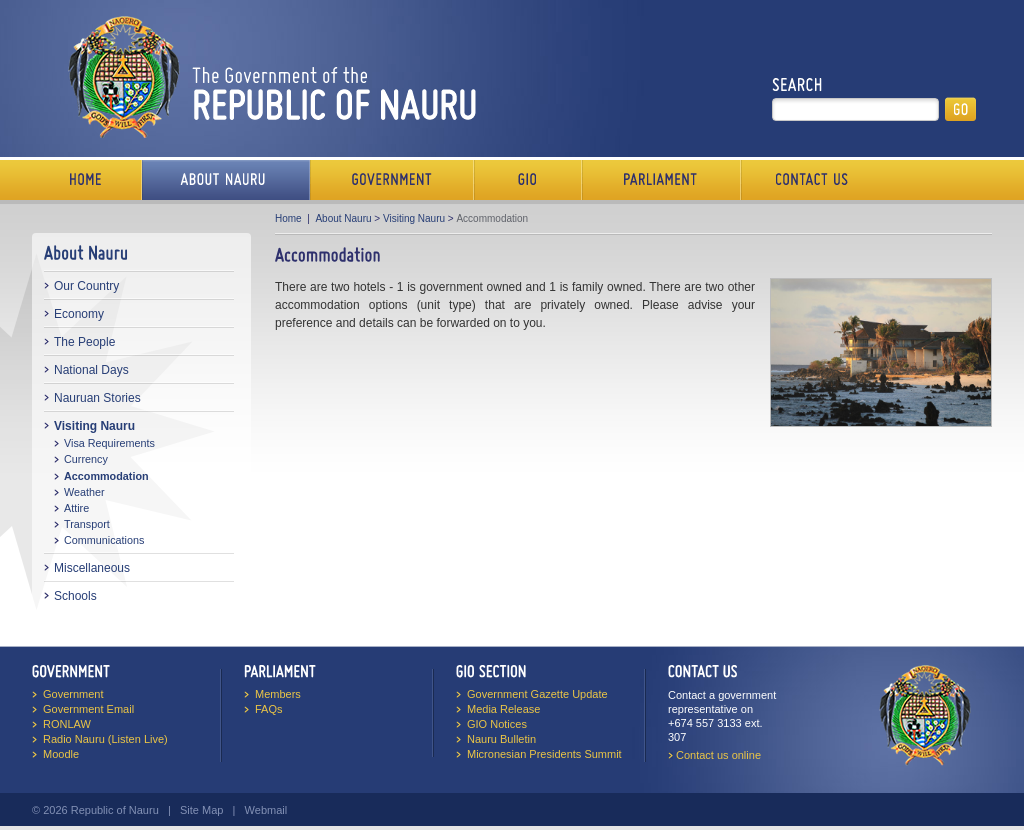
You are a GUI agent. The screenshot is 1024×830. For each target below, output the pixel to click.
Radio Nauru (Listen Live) (105, 739)
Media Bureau (528, 180)
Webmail (266, 810)
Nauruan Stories (97, 398)
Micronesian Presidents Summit (544, 754)
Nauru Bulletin (501, 739)
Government (392, 180)
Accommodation (106, 476)
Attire (76, 508)
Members (278, 694)
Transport (87, 524)
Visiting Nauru (94, 426)
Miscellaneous (92, 568)
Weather (84, 492)
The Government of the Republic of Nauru (268, 76)
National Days (91, 370)
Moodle (61, 754)
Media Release (503, 709)
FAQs (269, 709)
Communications (104, 540)
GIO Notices (497, 724)
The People (84, 342)
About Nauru (343, 218)
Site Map (201, 810)
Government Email (88, 709)
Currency (86, 459)
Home (87, 180)
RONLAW (67, 724)
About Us (226, 180)
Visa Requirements (109, 443)
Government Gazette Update (537, 694)
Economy (79, 314)
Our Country (86, 286)
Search (797, 85)
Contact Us (807, 180)
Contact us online (718, 755)
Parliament (661, 180)
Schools (75, 596)
